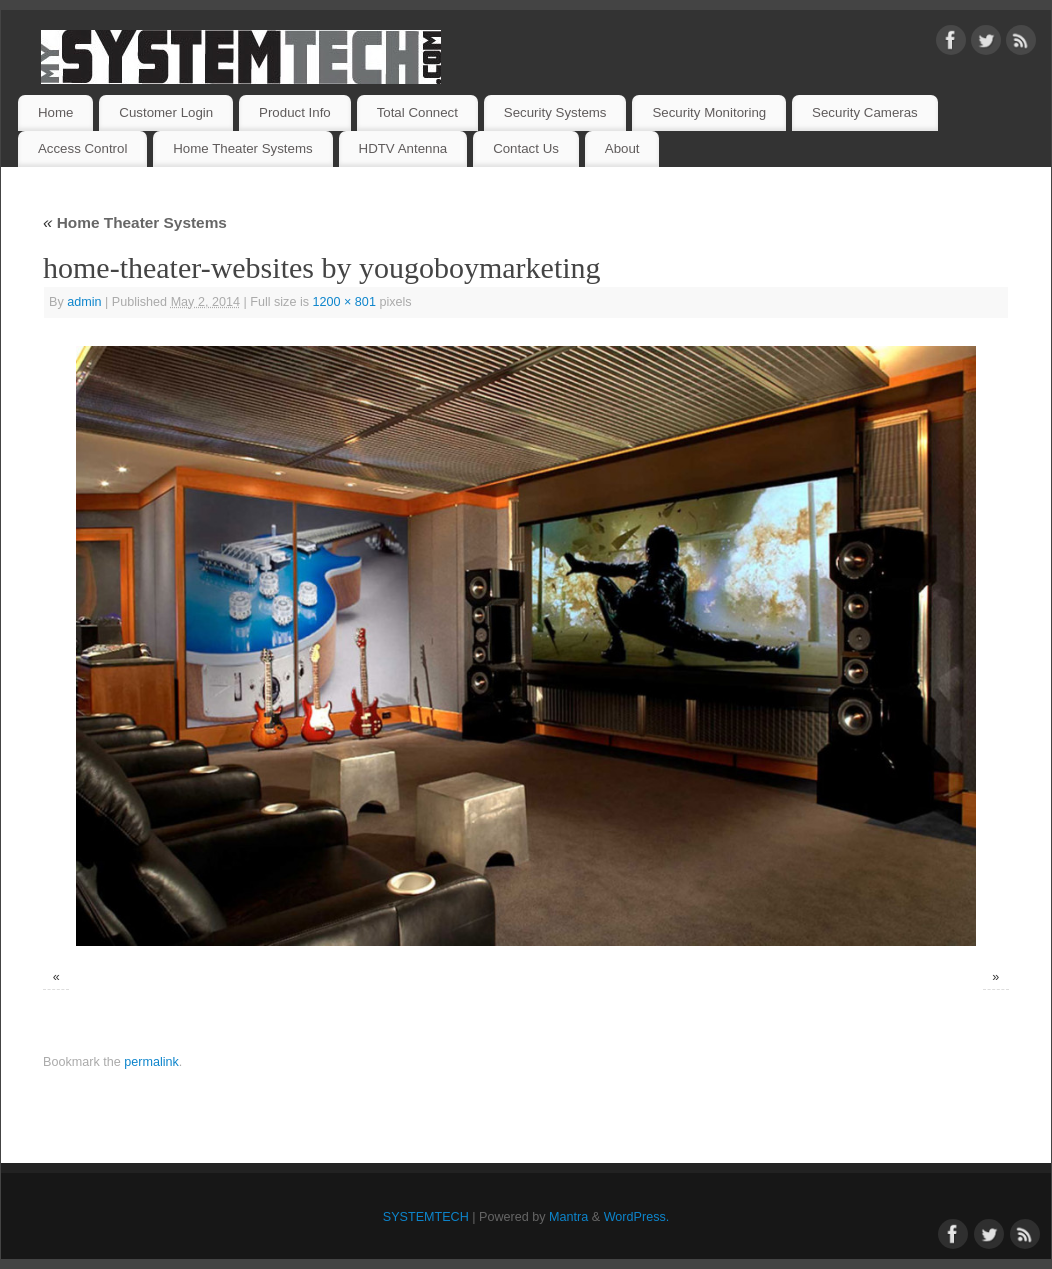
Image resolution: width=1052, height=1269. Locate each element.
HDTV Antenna (403, 148)
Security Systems (555, 112)
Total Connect (417, 112)
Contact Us (526, 148)
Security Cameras (865, 112)
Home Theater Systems (242, 148)
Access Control (82, 148)
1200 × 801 (344, 302)
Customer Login (166, 112)
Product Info (295, 112)
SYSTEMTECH (426, 1217)
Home (55, 112)
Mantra (568, 1217)
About (622, 148)
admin (84, 302)
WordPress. (637, 1217)
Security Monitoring (709, 112)
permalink (151, 1062)
